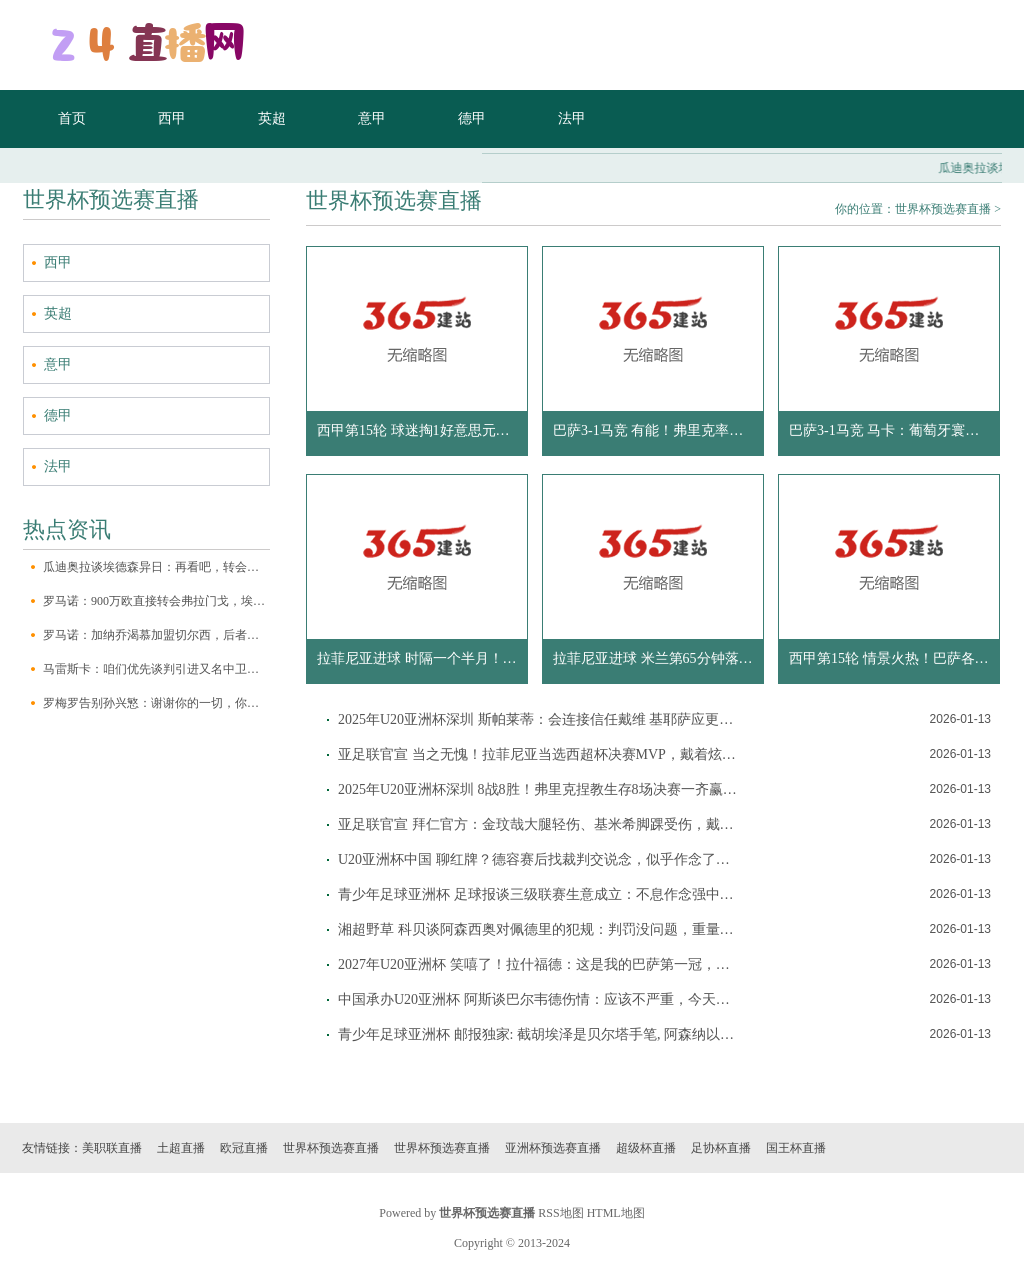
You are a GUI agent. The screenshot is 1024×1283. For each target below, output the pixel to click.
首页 (72, 118)
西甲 (172, 118)
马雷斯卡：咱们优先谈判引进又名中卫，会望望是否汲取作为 (156, 669)
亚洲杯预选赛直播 (553, 1148)
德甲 (472, 118)
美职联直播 (112, 1148)
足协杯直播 (721, 1148)
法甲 (572, 118)
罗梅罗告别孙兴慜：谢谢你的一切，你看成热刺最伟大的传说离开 (156, 703)
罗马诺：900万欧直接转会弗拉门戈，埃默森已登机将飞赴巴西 (156, 601)
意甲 (372, 118)
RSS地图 (560, 1213)
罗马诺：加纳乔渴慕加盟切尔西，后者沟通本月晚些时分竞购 (156, 635)
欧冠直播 (244, 1148)
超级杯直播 (646, 1148)
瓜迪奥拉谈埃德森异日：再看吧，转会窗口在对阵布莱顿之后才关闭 (156, 567)
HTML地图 (616, 1213)
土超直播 (181, 1148)
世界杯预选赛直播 (943, 209)
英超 (272, 118)
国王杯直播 (796, 1148)
